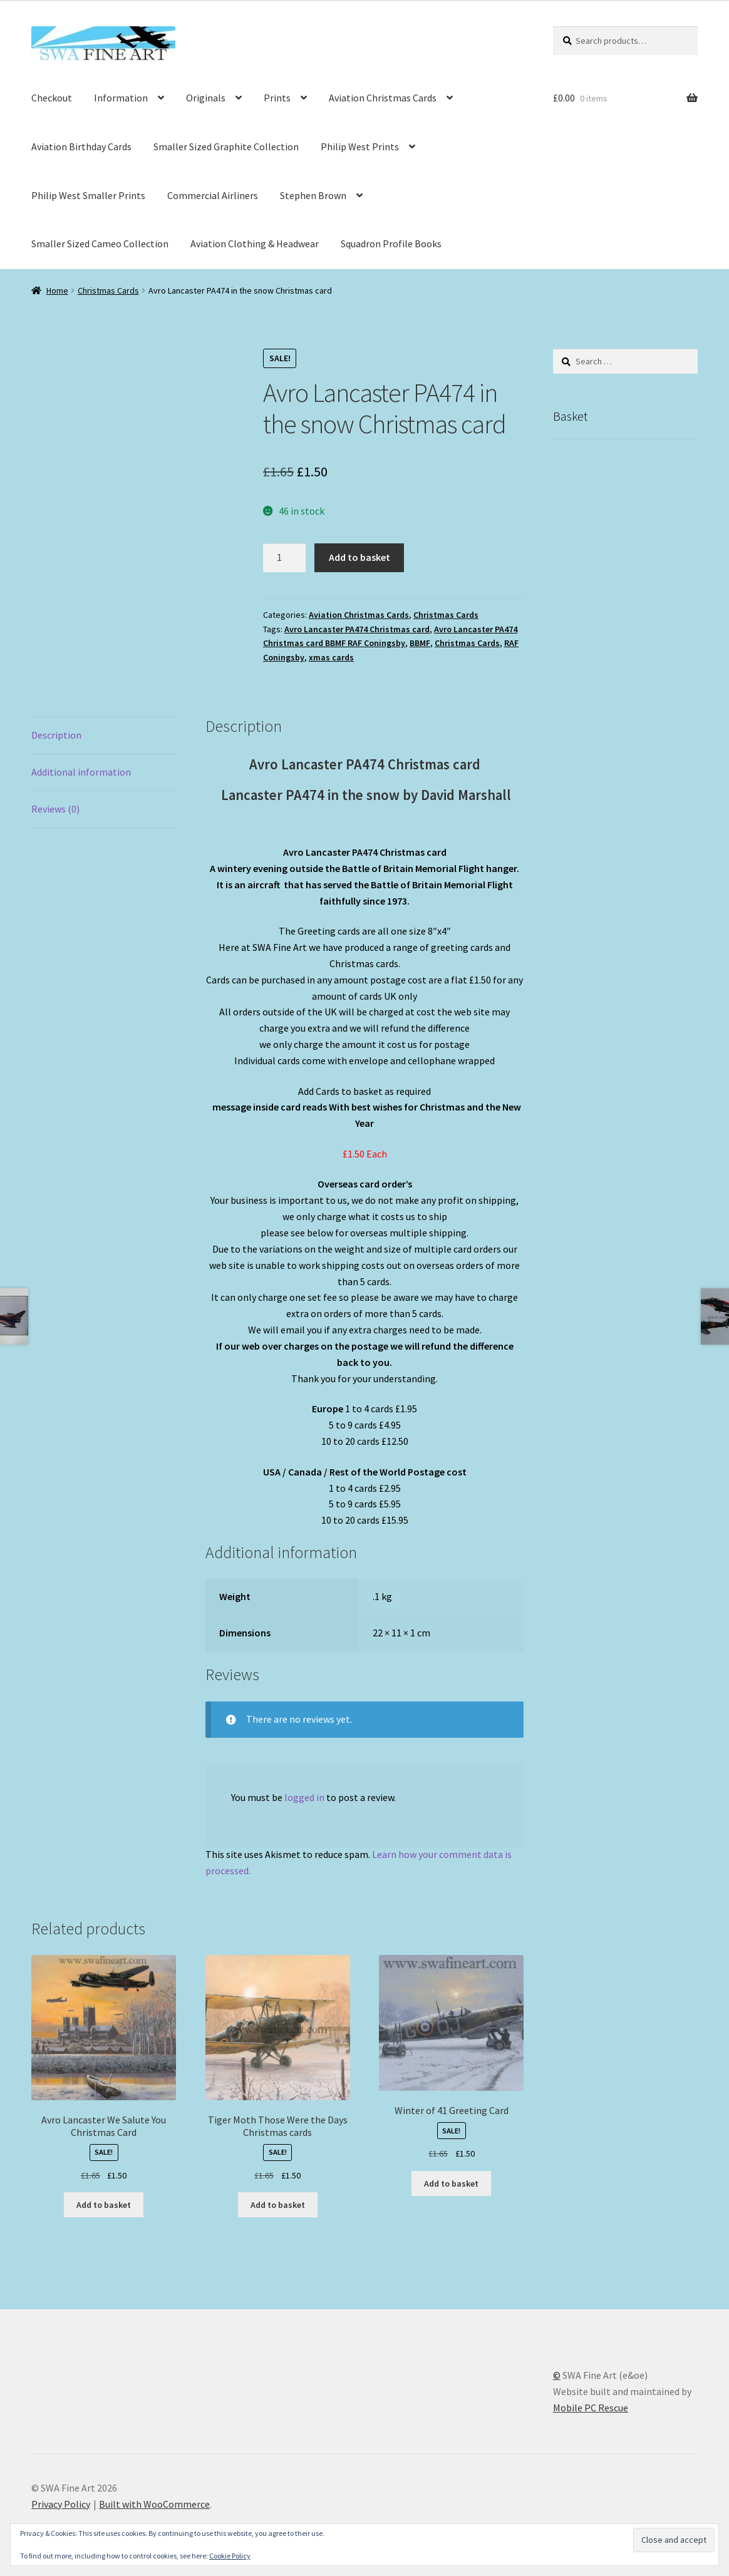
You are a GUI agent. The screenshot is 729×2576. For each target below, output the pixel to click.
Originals (205, 97)
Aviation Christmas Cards (383, 97)
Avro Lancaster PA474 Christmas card (357, 629)
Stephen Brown (313, 195)
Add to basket (359, 557)
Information (121, 97)
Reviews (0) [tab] (55, 809)
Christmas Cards (108, 290)
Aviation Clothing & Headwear (254, 243)
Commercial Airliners (212, 195)
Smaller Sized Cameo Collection (99, 243)
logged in (304, 1797)
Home (57, 290)
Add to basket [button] (103, 2204)
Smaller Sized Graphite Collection (226, 146)
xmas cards (331, 657)
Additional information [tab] (81, 772)
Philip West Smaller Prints (88, 195)
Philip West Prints (360, 146)
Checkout (51, 97)
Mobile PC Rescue (590, 2407)
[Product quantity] (284, 557)
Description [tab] (56, 735)
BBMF (420, 643)
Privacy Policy (60, 2504)
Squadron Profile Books (391, 243)
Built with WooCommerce (154, 2504)
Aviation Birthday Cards (81, 146)
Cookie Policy (230, 2555)
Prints (277, 97)
